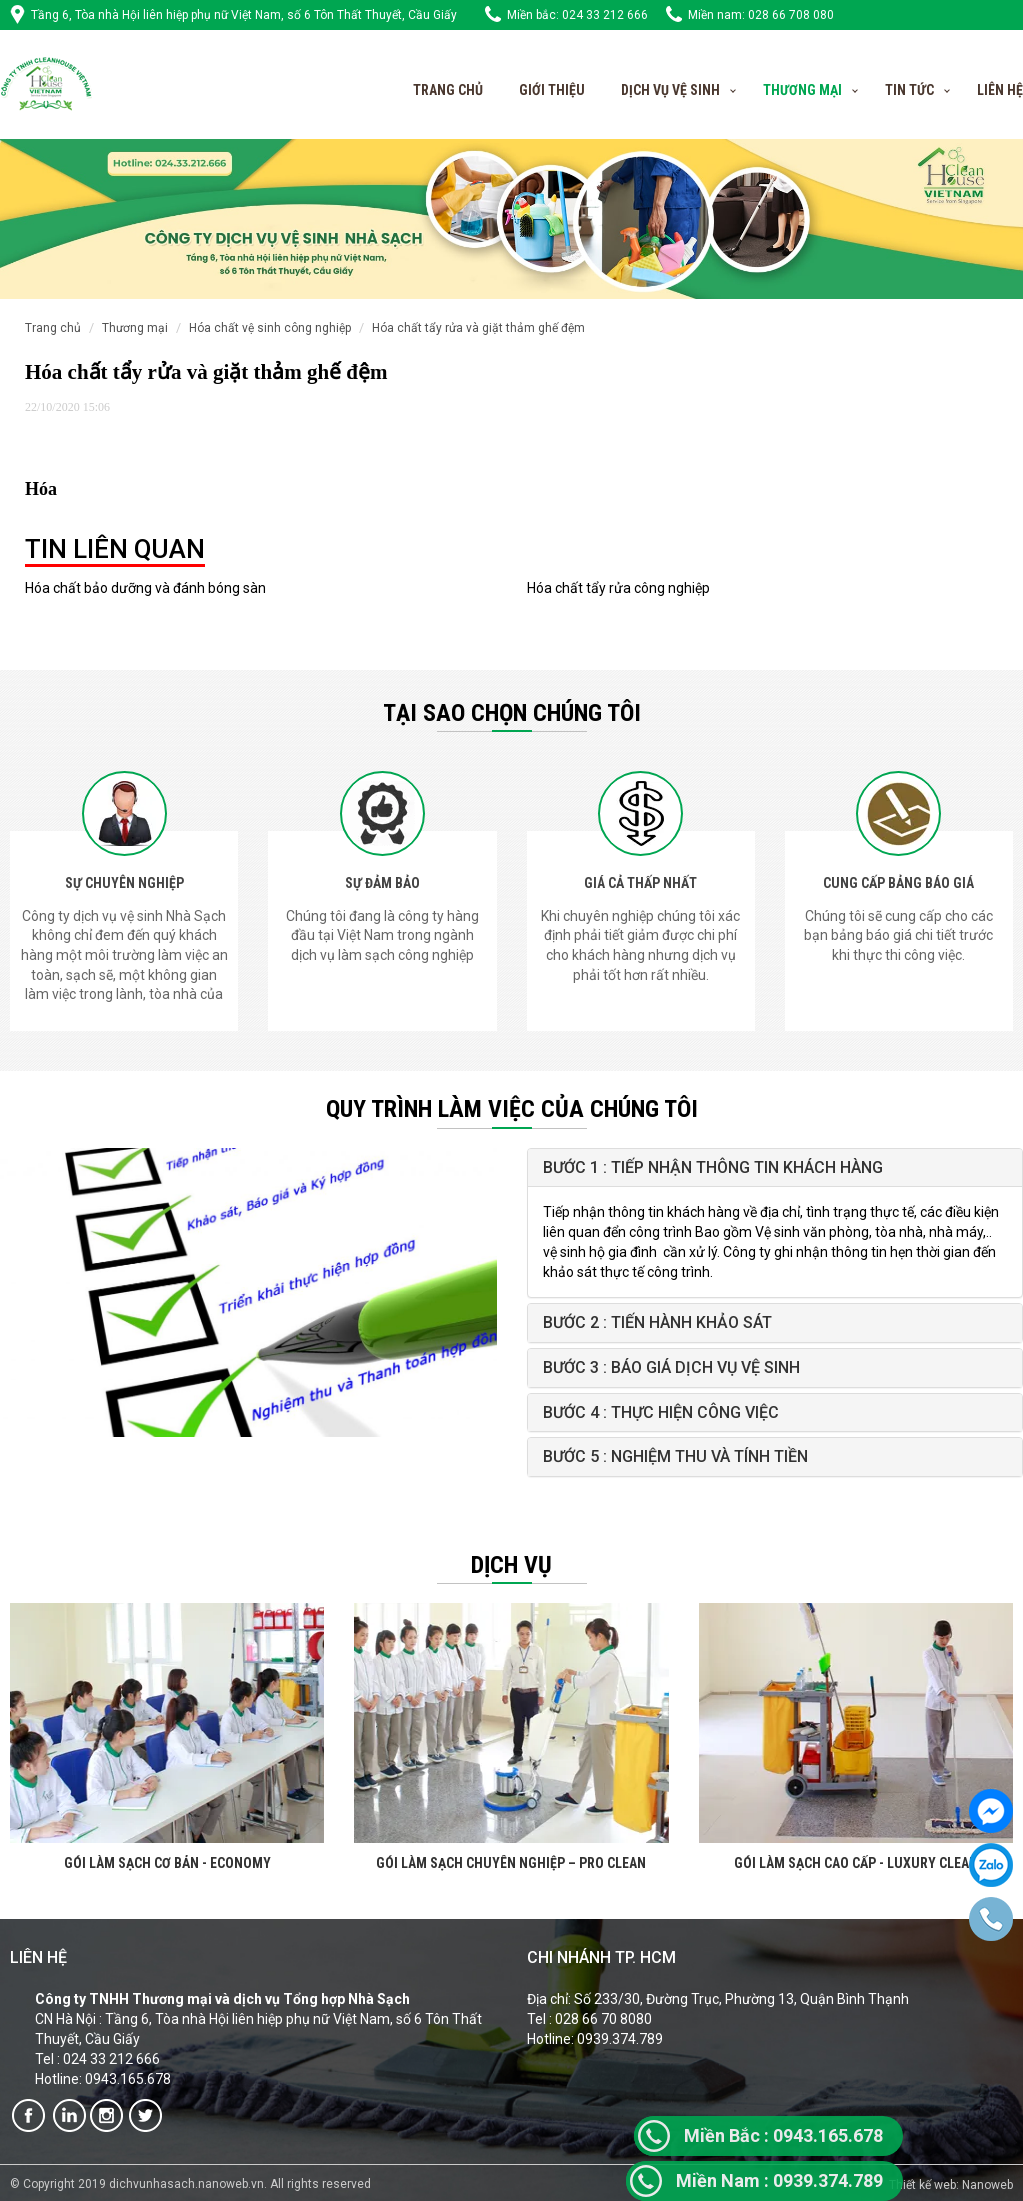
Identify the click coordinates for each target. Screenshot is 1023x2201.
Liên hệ (1000, 90)
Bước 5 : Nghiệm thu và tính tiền (675, 1456)
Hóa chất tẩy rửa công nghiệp (618, 588)
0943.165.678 (783, 2135)
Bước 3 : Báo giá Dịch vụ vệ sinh (671, 1367)
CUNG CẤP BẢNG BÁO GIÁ (898, 883)
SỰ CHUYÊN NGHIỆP (124, 883)
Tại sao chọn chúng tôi (512, 713)
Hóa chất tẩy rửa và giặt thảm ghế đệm (478, 328)
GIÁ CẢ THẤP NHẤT (640, 883)
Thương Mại (802, 90)
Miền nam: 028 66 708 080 (761, 15)
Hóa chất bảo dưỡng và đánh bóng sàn (145, 588)
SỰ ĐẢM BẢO (382, 883)
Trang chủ (448, 90)
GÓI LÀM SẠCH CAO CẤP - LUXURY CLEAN (856, 1863)
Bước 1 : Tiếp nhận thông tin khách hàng (713, 1167)
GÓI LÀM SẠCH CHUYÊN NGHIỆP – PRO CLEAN (511, 1863)
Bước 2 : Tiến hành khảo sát (657, 1322)
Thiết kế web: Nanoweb (951, 2185)
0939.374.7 (769, 2180)
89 (873, 2180)
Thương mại (135, 328)
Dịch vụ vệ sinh (670, 90)
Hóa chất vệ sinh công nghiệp (270, 328)
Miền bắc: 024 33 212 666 (577, 15)
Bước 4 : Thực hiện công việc (661, 1412)
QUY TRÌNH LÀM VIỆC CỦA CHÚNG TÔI (512, 1109)
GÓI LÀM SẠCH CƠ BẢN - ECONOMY (167, 1863)
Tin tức (909, 90)
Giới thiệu (552, 90)
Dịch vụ (511, 1565)
